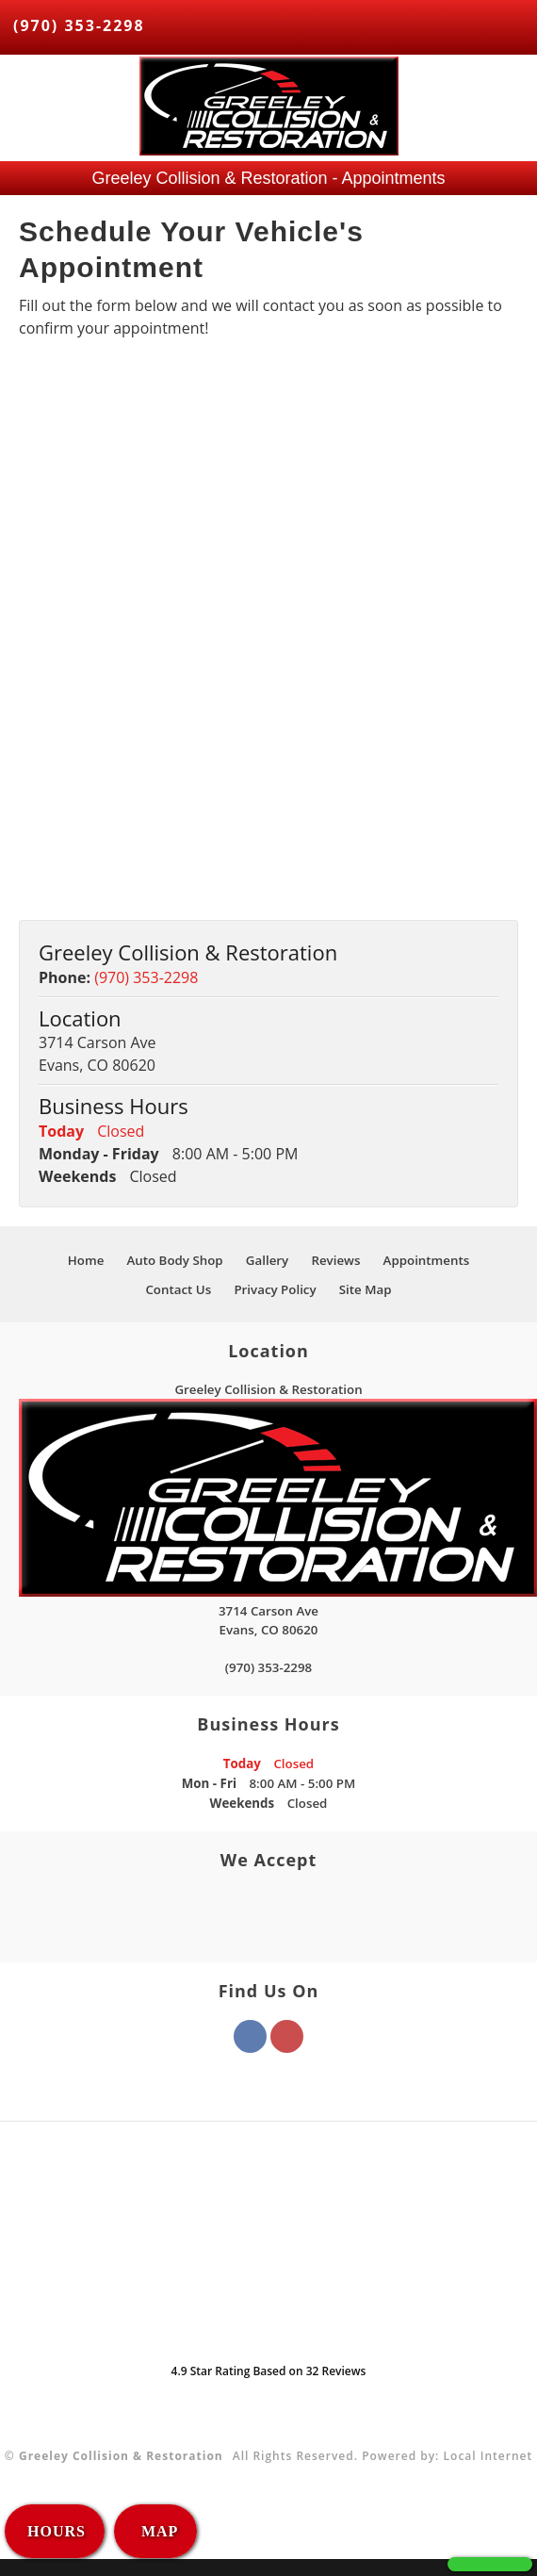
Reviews (335, 1260)
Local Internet (488, 2456)
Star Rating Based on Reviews (268, 2371)
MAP (157, 2531)
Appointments (426, 1260)
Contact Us (178, 1289)
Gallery (267, 1260)
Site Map (365, 1289)
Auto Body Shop (174, 1260)
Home (86, 1260)
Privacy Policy (275, 1289)
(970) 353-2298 (79, 25)
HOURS (56, 2531)
